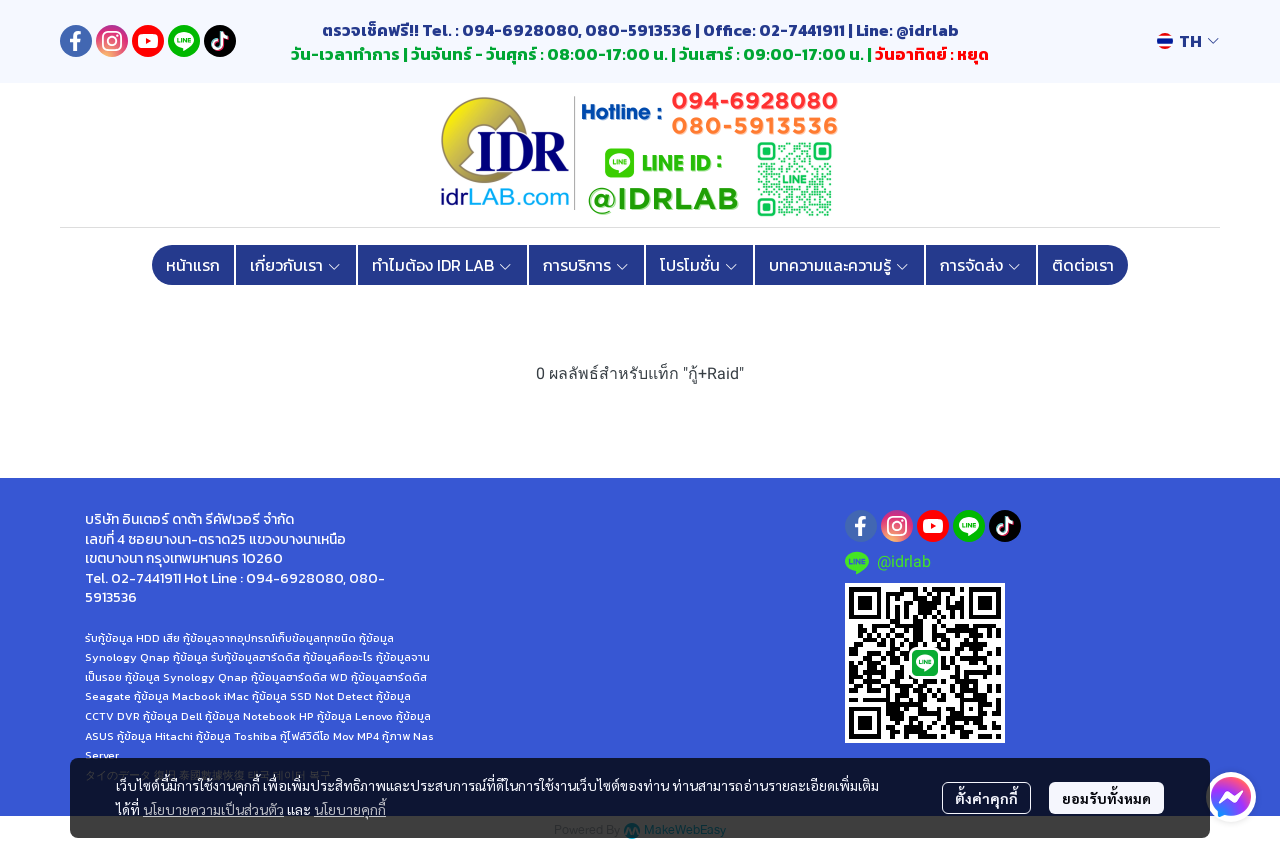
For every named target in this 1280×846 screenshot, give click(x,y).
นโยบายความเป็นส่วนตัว (213, 809)
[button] (1188, 41)
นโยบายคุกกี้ (350, 809)
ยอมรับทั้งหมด (1106, 798)
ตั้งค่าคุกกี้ (986, 798)
